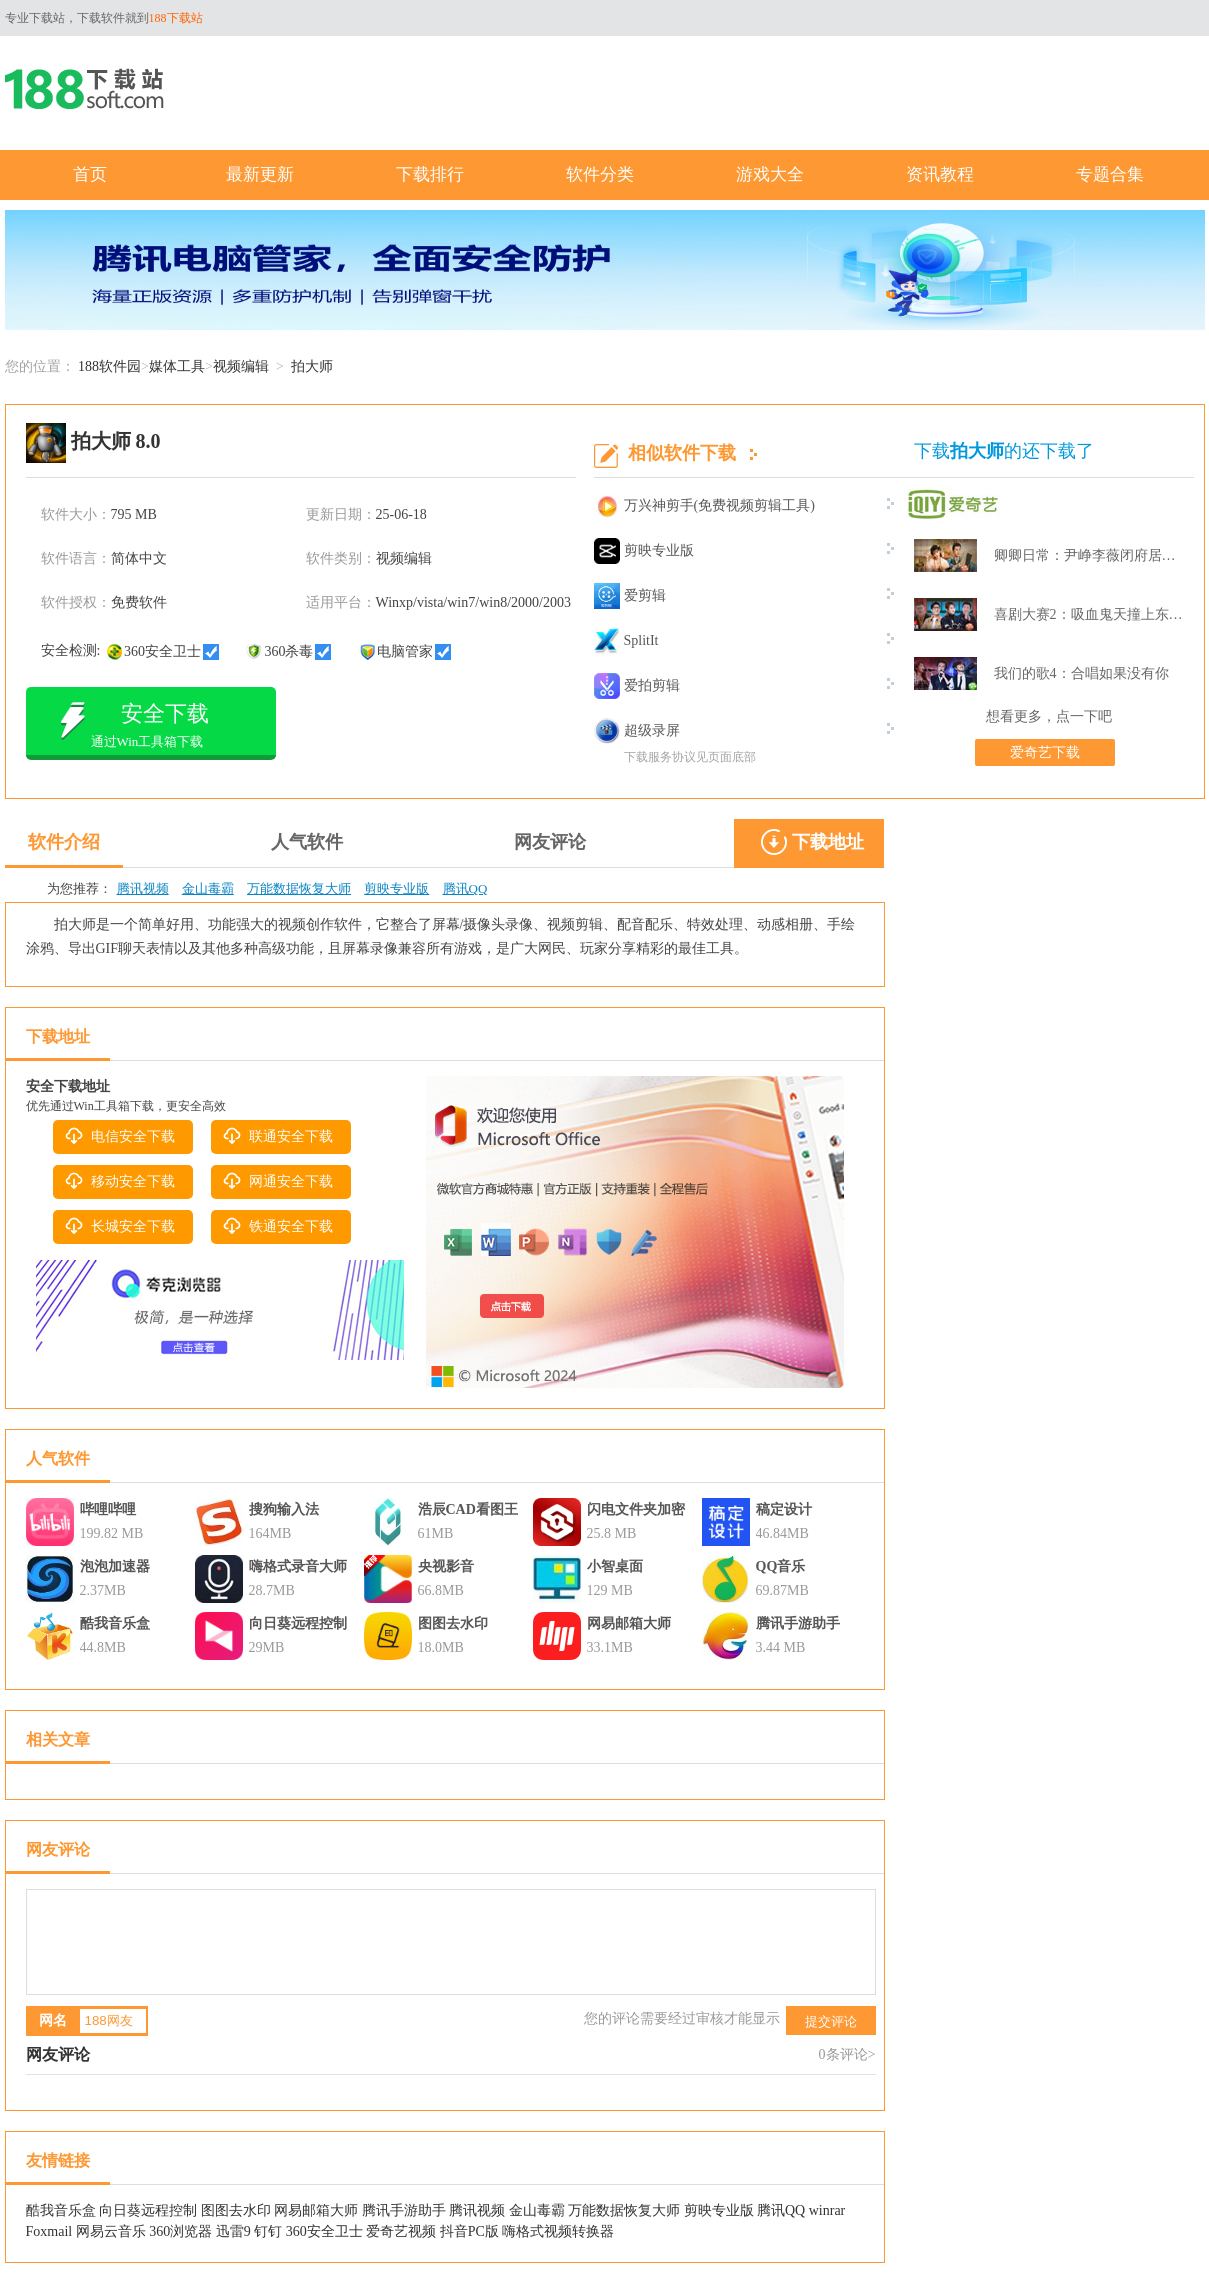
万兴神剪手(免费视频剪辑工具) (704, 506)
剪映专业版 (644, 551)
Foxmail (49, 2231)
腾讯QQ (465, 888)
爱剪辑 (630, 596)
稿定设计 (784, 1509)
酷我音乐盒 (115, 1623)
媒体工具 (177, 366)
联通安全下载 (277, 1136)
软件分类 (600, 174)
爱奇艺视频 (401, 2231)
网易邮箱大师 (629, 1623)
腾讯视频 (143, 888)
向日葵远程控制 (298, 1623)
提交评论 (831, 2021)
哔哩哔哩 (108, 1509)
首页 (90, 174)
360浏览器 (180, 2231)
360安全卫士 (324, 2231)
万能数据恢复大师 (299, 888)
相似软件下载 (682, 453)
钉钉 (268, 2231)
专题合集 (1110, 174)
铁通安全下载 (277, 1226)
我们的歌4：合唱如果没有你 (1081, 673)
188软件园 (109, 366)
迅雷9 (233, 2231)
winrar (827, 2210)
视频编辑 (241, 366)
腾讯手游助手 (798, 1623)
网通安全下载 (277, 1181)
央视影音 (446, 1566)
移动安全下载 (119, 1181)
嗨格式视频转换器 (558, 2231)
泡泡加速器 (115, 1566)
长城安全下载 (119, 1226)
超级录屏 (637, 731)
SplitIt (626, 641)
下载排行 (430, 174)
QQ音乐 (781, 1566)
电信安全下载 (119, 1136)
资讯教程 (940, 174)
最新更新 (260, 174)
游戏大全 (770, 174)
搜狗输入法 (284, 1509)
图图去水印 (453, 1623)
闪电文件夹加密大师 (636, 1512)
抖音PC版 (469, 2231)
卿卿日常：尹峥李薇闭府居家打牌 (1090, 555)
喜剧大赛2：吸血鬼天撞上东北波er (1090, 614)
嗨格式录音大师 (298, 1566)
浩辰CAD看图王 (468, 1509)
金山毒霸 (208, 888)
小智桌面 (615, 1566)
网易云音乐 (111, 2231)
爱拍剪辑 (637, 686)
